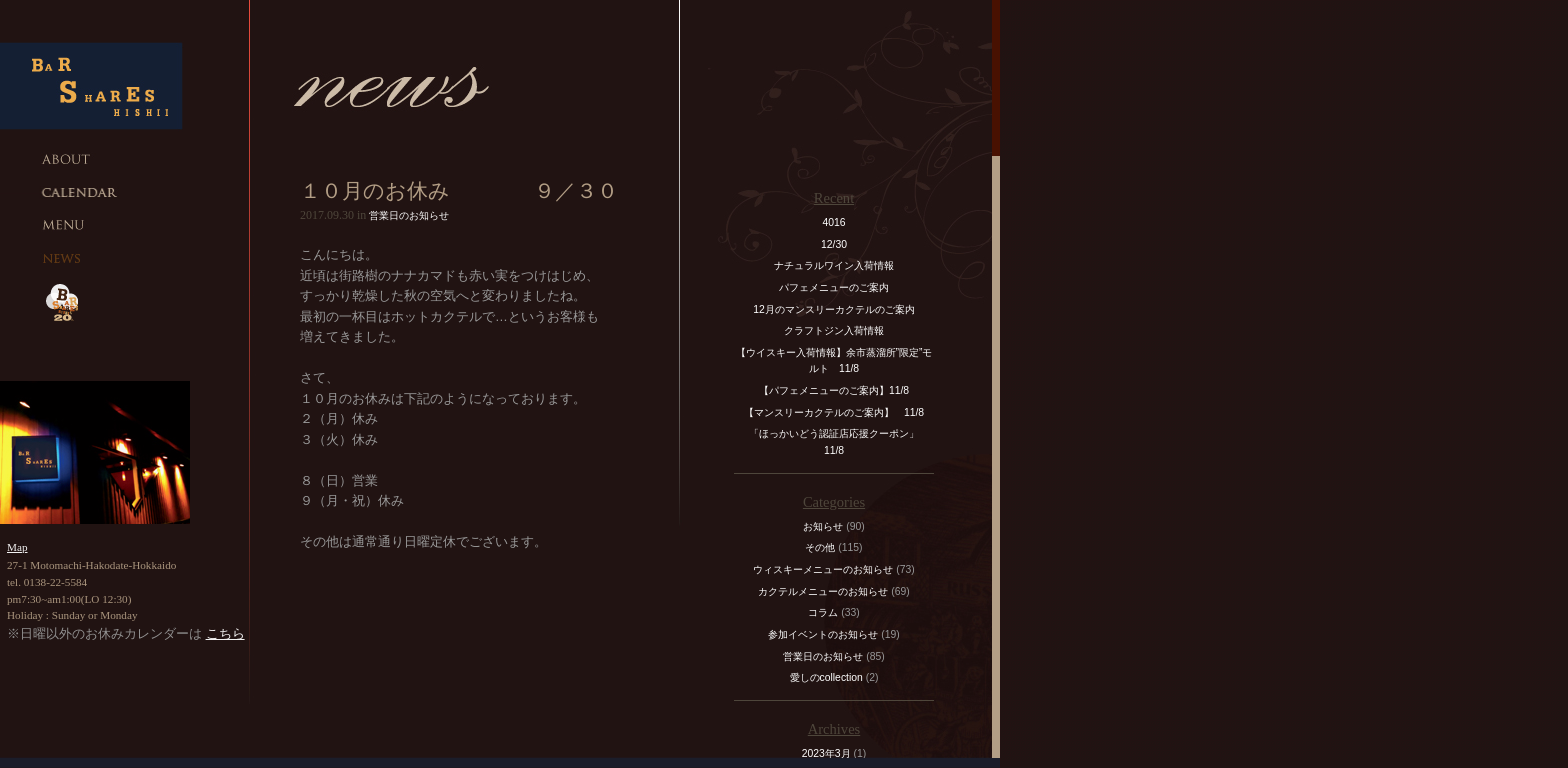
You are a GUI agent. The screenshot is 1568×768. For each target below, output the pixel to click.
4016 (833, 222)
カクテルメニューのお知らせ (823, 591)
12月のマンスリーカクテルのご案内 (834, 309)
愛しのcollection (826, 677)
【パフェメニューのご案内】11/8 (834, 390)
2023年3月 (826, 753)
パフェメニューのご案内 (834, 287)
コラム (823, 612)
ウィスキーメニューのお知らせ (823, 569)
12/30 (834, 244)
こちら (225, 633)
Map (17, 547)
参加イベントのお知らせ (823, 634)
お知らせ (823, 526)
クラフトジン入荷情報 (839, 330)
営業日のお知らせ (409, 215)
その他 (820, 547)
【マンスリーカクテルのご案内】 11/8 (834, 412)
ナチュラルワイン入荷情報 (834, 265)
